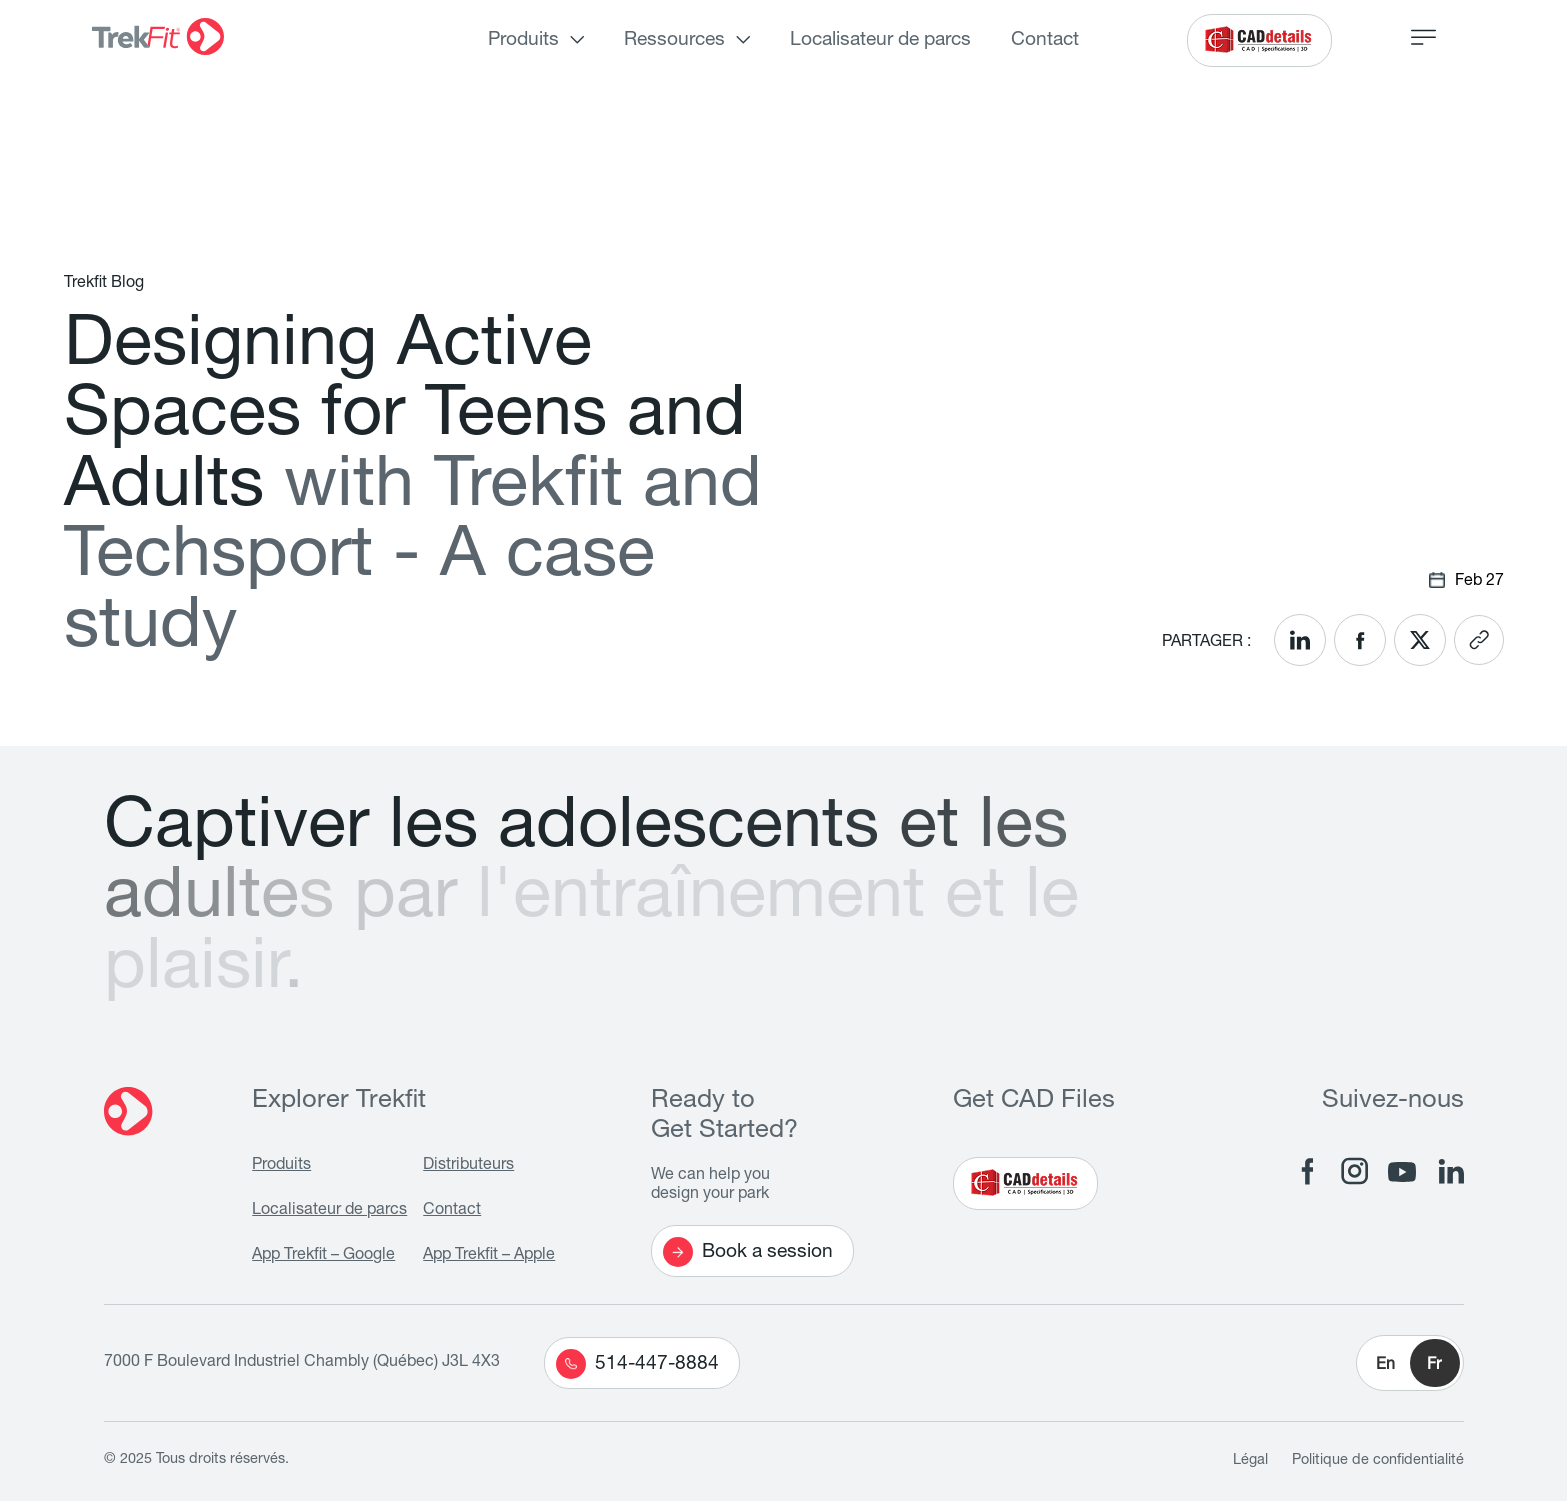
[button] (1410, 1363)
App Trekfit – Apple (489, 1256)
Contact (1045, 40)
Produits (523, 40)
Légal (1250, 1461)
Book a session (748, 1252)
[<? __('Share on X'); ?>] (1420, 640)
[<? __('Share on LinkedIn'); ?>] (1300, 640)
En (1385, 1366)
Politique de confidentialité (1378, 1461)
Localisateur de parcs (880, 40)
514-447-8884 (637, 1364)
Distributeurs (468, 1166)
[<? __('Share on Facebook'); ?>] (1360, 640)
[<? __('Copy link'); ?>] (1479, 640)
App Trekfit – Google (323, 1256)
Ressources (674, 40)
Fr (1434, 1366)
